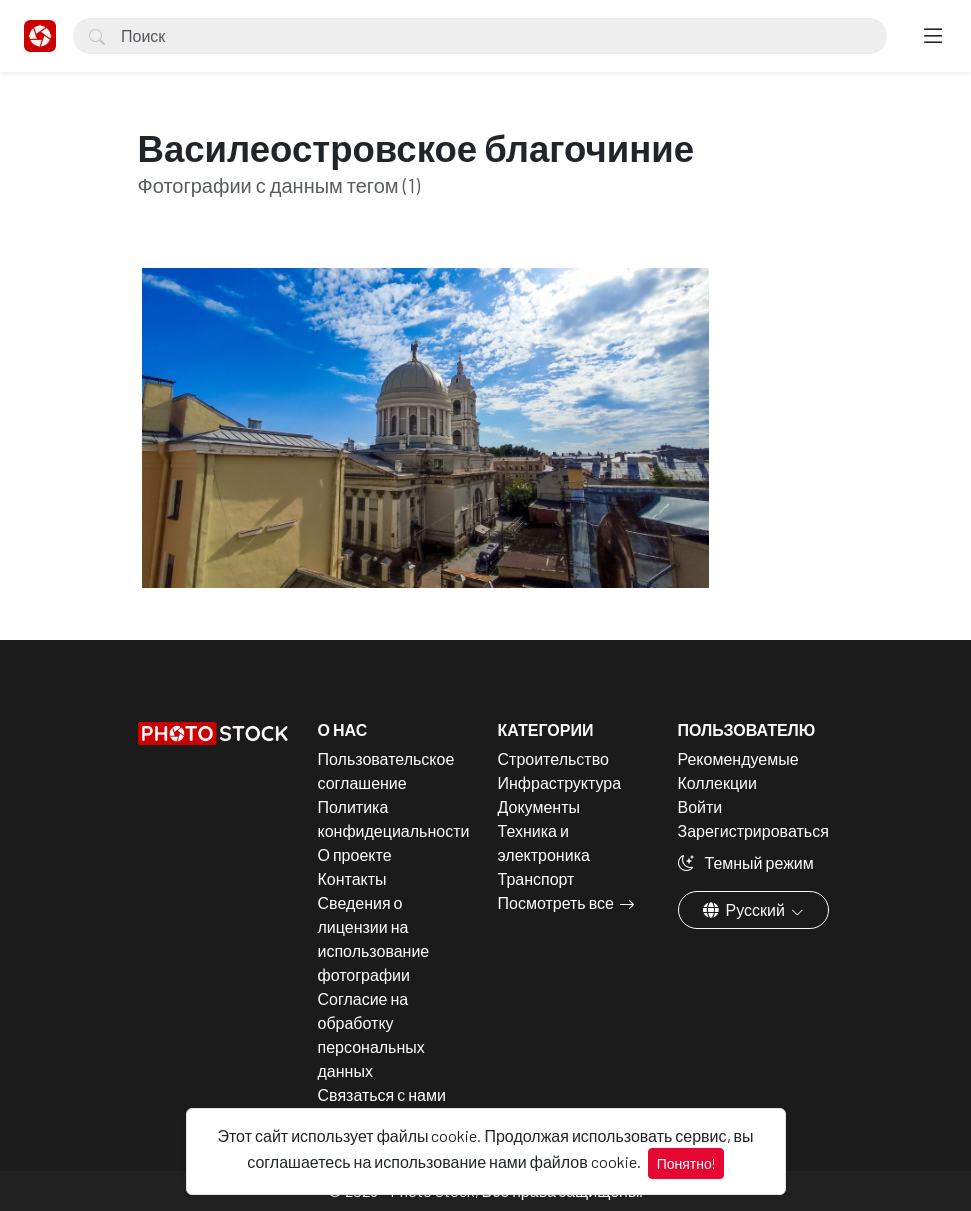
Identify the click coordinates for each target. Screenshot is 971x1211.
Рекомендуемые (738, 758)
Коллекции (717, 782)
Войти (700, 806)
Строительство (553, 758)
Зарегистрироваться (753, 830)
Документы (539, 806)
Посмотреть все (556, 902)
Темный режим (746, 862)
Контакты (352, 878)
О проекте (355, 854)
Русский (745, 909)
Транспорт (536, 878)
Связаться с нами (382, 1094)
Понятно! (686, 1163)
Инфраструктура (560, 782)
